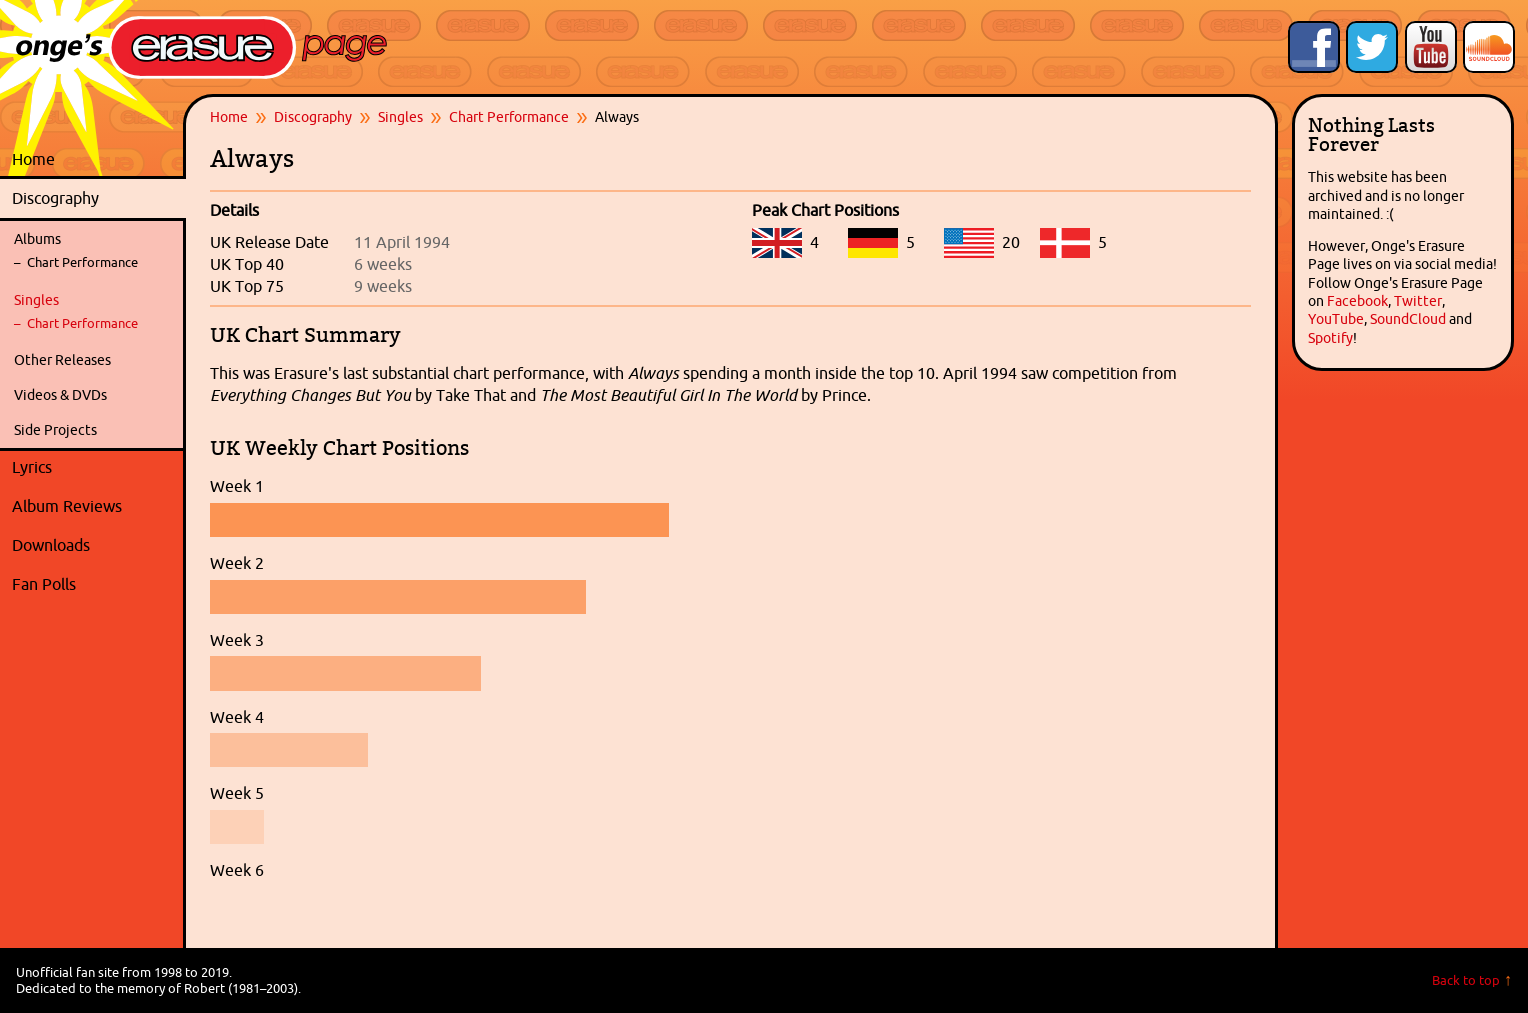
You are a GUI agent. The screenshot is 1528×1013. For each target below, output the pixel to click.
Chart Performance (82, 262)
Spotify (1330, 338)
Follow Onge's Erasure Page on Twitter (1372, 47)
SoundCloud (1408, 319)
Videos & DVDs (60, 395)
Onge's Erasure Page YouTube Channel (1431, 47)
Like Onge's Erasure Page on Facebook (1314, 47)
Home (33, 159)
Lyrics (94, 468)
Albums (37, 239)
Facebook (1357, 301)
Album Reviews (67, 506)
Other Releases (62, 360)
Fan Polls (94, 585)
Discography (94, 199)
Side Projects (55, 430)
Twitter (1418, 301)
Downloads (94, 546)
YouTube (1336, 319)
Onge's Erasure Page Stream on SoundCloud (1489, 47)
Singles (36, 300)
